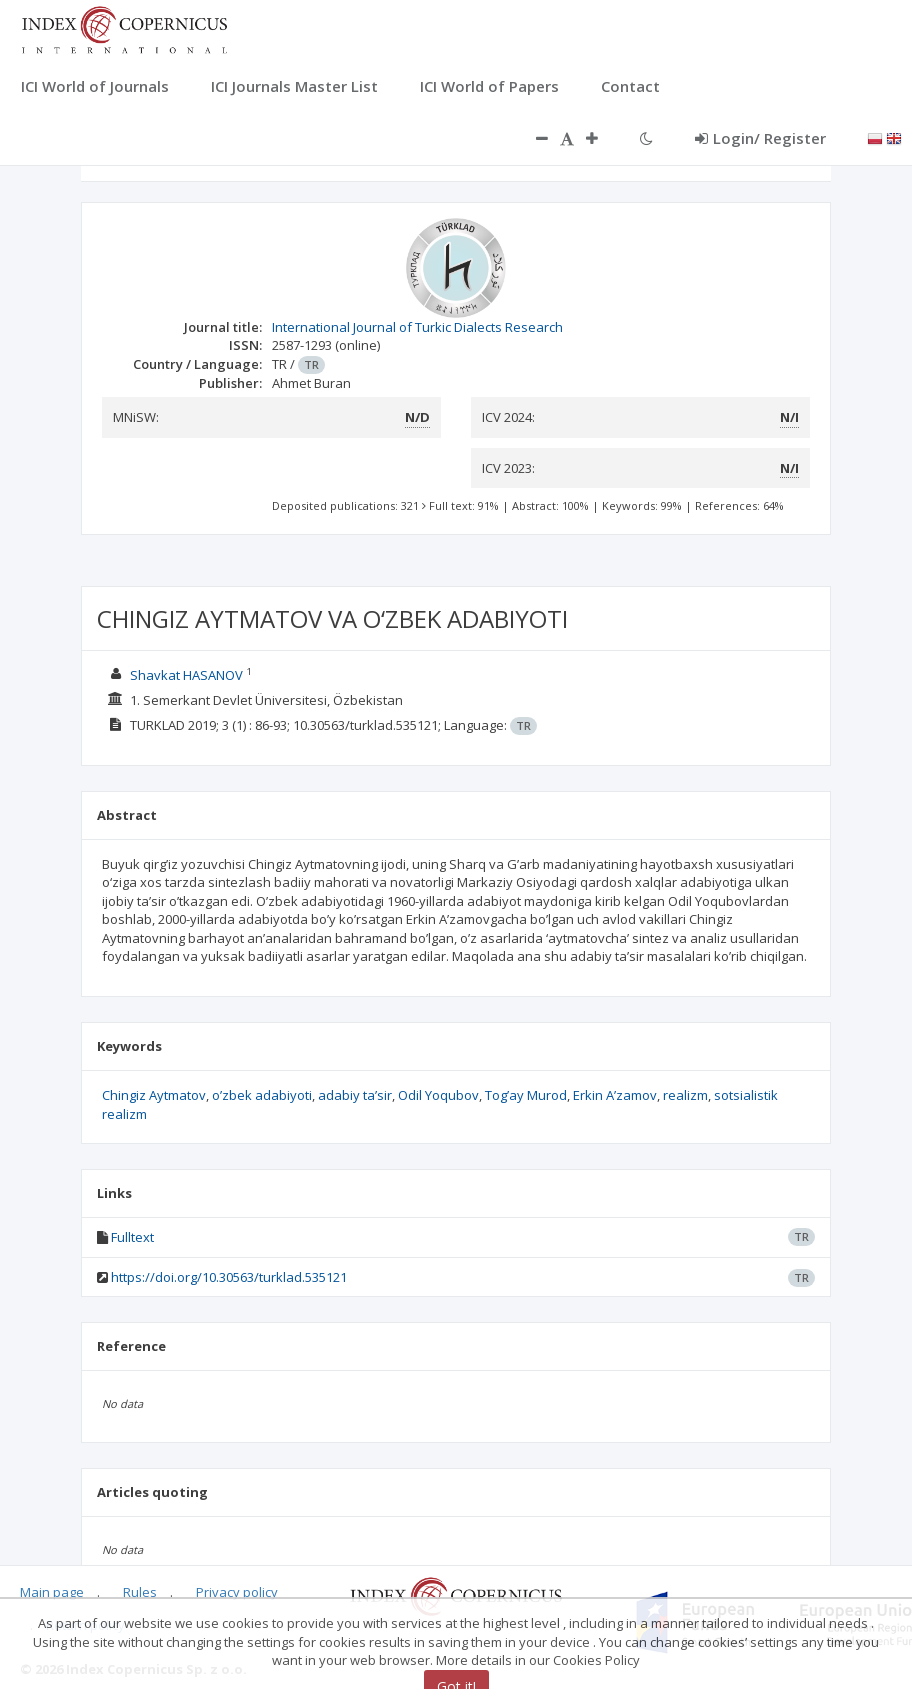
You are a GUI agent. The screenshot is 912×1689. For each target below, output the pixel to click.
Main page (52, 1592)
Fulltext (132, 1237)
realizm (685, 1095)
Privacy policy (237, 1592)
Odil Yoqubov (438, 1095)
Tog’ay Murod (526, 1095)
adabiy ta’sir (355, 1095)
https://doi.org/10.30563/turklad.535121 (229, 1277)
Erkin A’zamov (615, 1095)
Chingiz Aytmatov (154, 1095)
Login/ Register (760, 138)
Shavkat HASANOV (186, 675)
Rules (140, 1592)
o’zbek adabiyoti (262, 1095)
